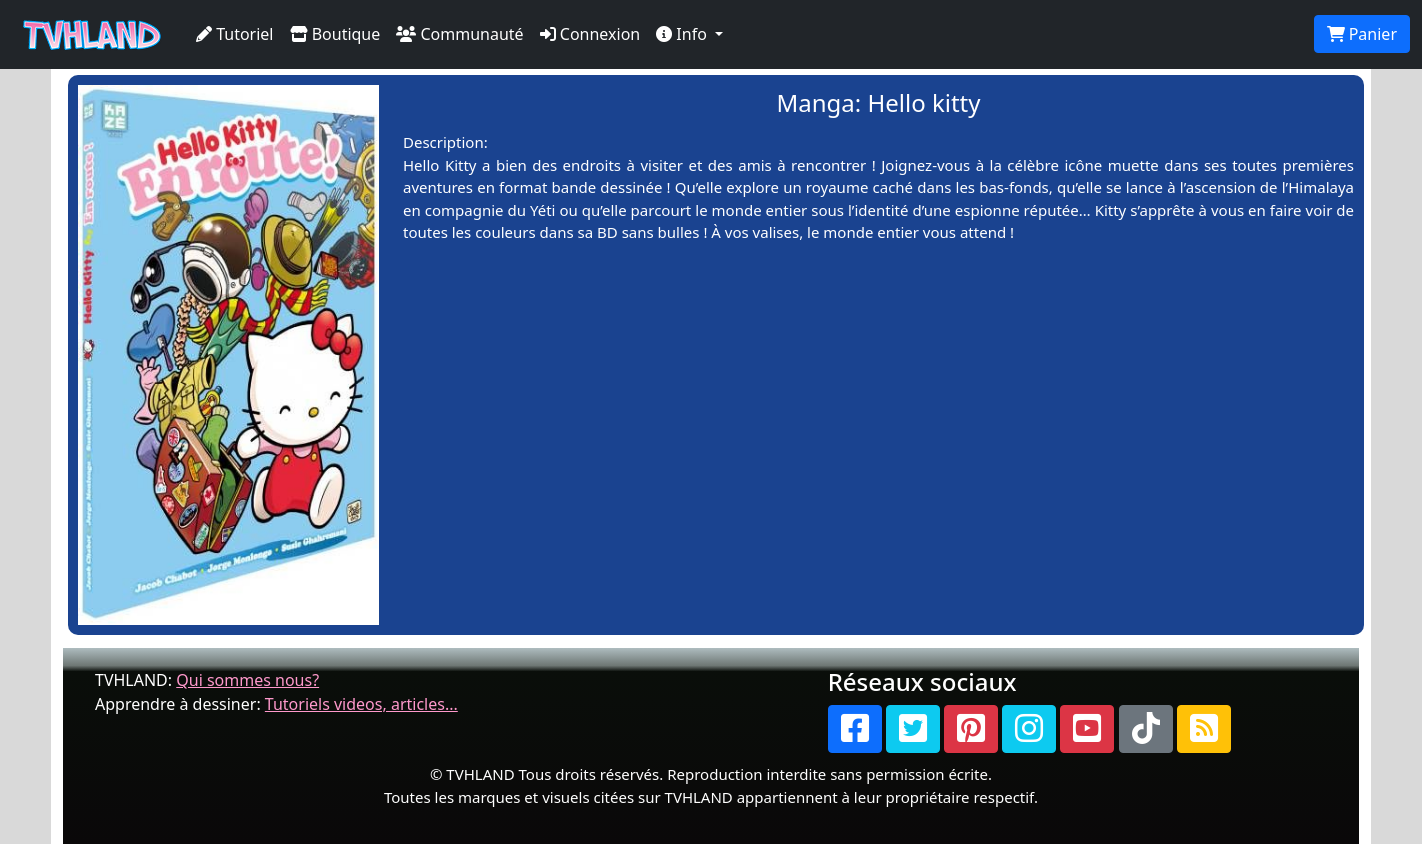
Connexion (590, 34)
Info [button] (683, 34)
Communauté (459, 34)
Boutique (335, 34)
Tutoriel (235, 34)
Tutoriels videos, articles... (361, 704)
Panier (1362, 34)
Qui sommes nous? (247, 680)
